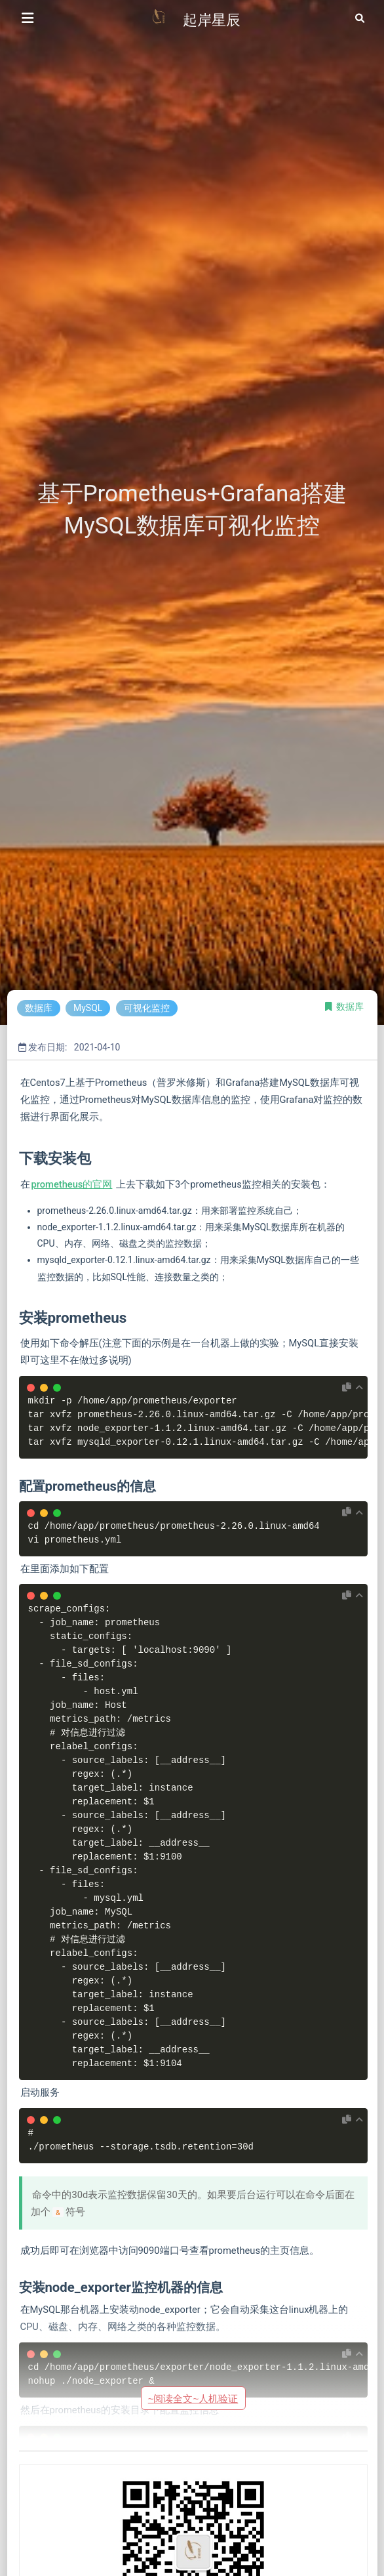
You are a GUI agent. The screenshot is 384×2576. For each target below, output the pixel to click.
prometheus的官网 (72, 1184)
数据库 (350, 1006)
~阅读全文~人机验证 (193, 2398)
